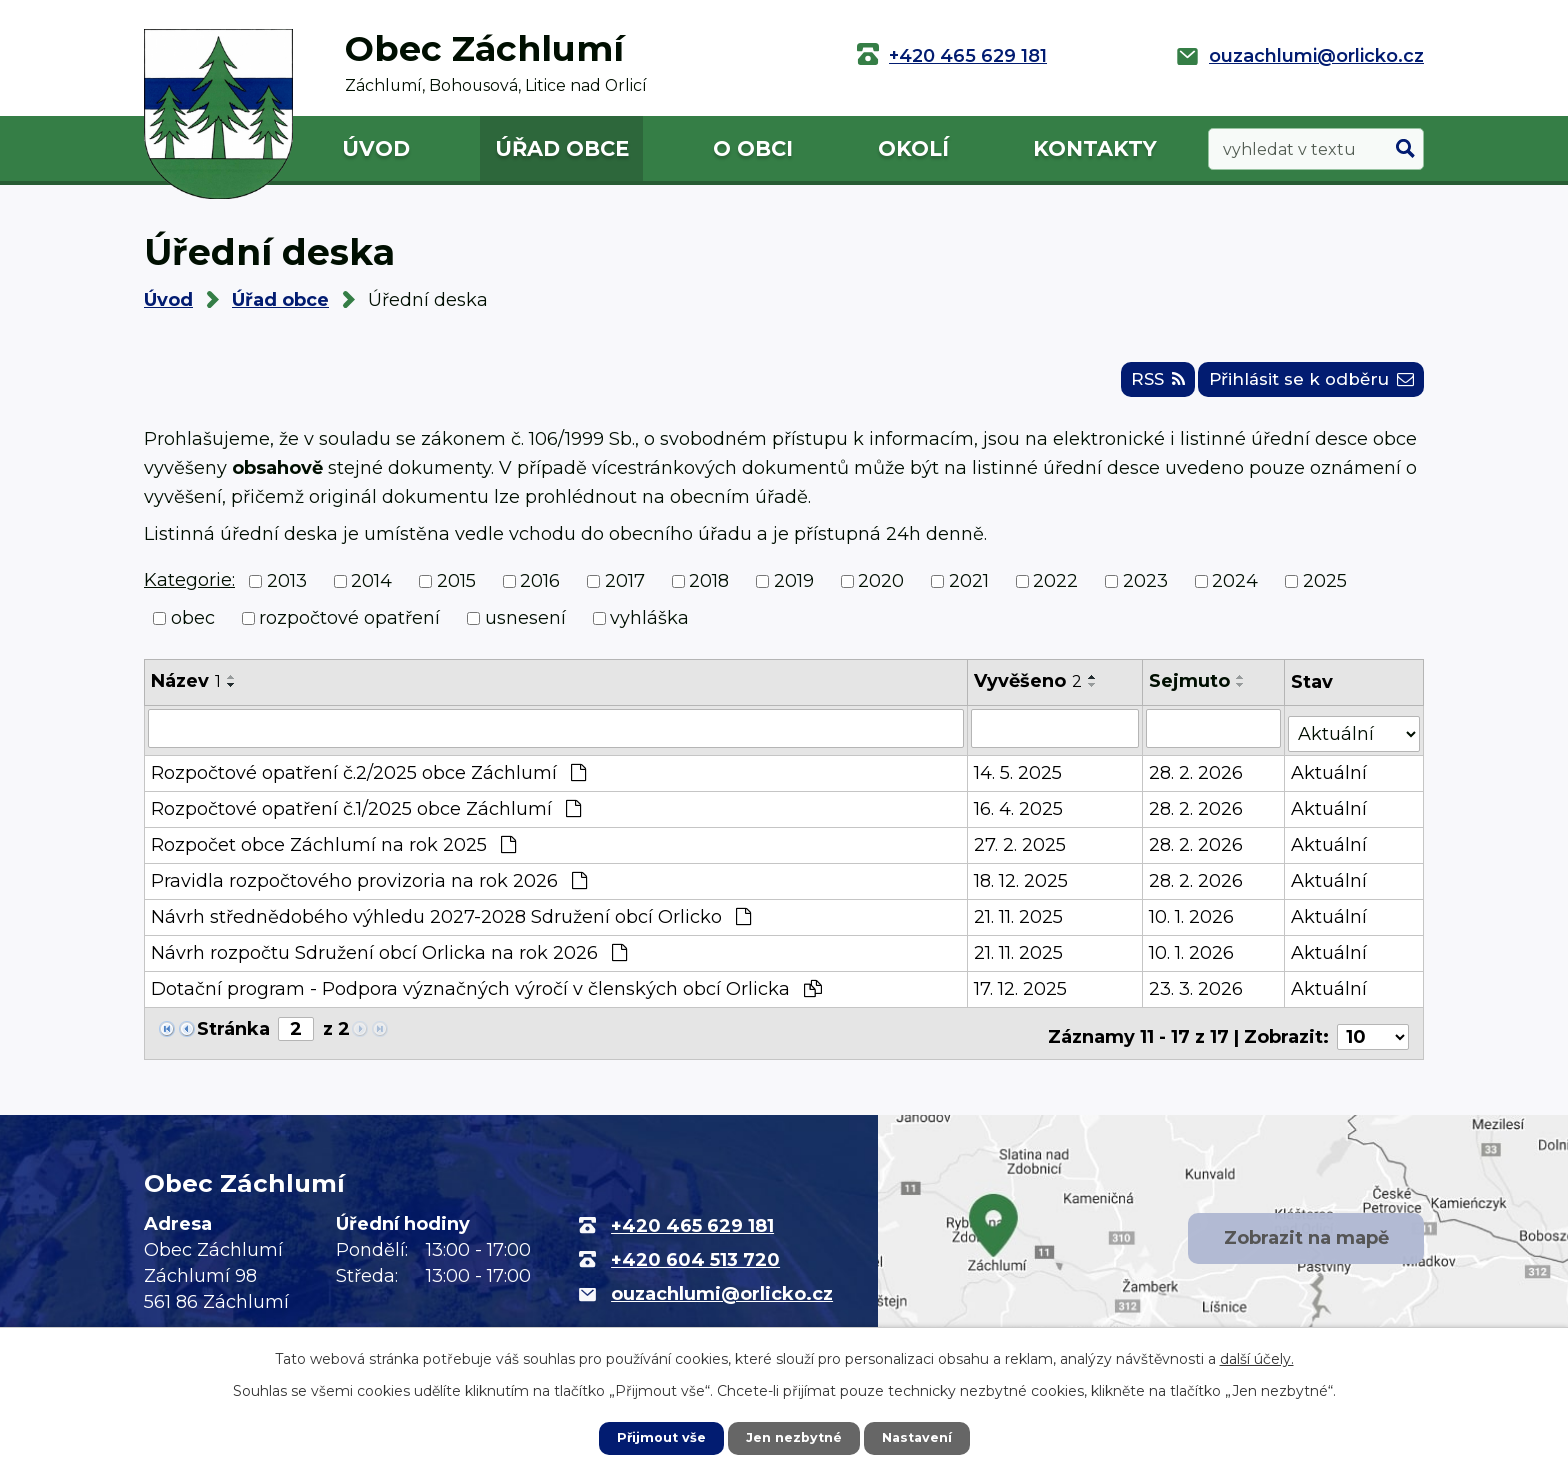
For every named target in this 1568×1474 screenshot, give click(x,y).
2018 (709, 590)
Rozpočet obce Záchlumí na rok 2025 (333, 849)
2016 (540, 590)
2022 (1055, 590)
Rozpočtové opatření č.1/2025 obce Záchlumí (366, 813)
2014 (371, 590)
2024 (1235, 590)
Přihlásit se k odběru (1301, 387)
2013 (287, 590)
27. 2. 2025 (1022, 849)
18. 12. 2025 (1023, 885)
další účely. (1257, 1357)
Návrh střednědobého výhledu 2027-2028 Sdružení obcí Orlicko (451, 921)
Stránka (233, 1033)
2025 (1325, 590)
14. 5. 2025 (1020, 777)
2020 (881, 590)
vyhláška (649, 627)
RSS (1130, 387)
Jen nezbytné (793, 1437)
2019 (794, 590)
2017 (625, 590)
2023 (1145, 590)
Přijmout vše (654, 1437)
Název (186, 690)
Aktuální (1331, 777)
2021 (969, 590)
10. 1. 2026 (1192, 921)
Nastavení (924, 1437)
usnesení (525, 627)
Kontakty (1095, 148)
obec (193, 627)
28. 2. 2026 (1197, 777)
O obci (753, 148)
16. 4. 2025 (1020, 813)
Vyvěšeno (1030, 690)
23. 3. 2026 (1197, 993)
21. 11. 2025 (1020, 921)
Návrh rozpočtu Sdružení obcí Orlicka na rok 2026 (389, 957)
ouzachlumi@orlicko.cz (1316, 56)
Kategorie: (189, 589)
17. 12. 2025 (1022, 993)
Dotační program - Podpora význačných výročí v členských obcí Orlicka (486, 993)
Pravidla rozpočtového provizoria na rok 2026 (369, 885)
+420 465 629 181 (968, 56)
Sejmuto (1190, 690)
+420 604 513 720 (695, 1256)
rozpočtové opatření (349, 627)
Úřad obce (562, 148)
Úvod (376, 148)
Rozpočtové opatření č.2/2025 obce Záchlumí (368, 777)
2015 (456, 590)
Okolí (913, 148)
